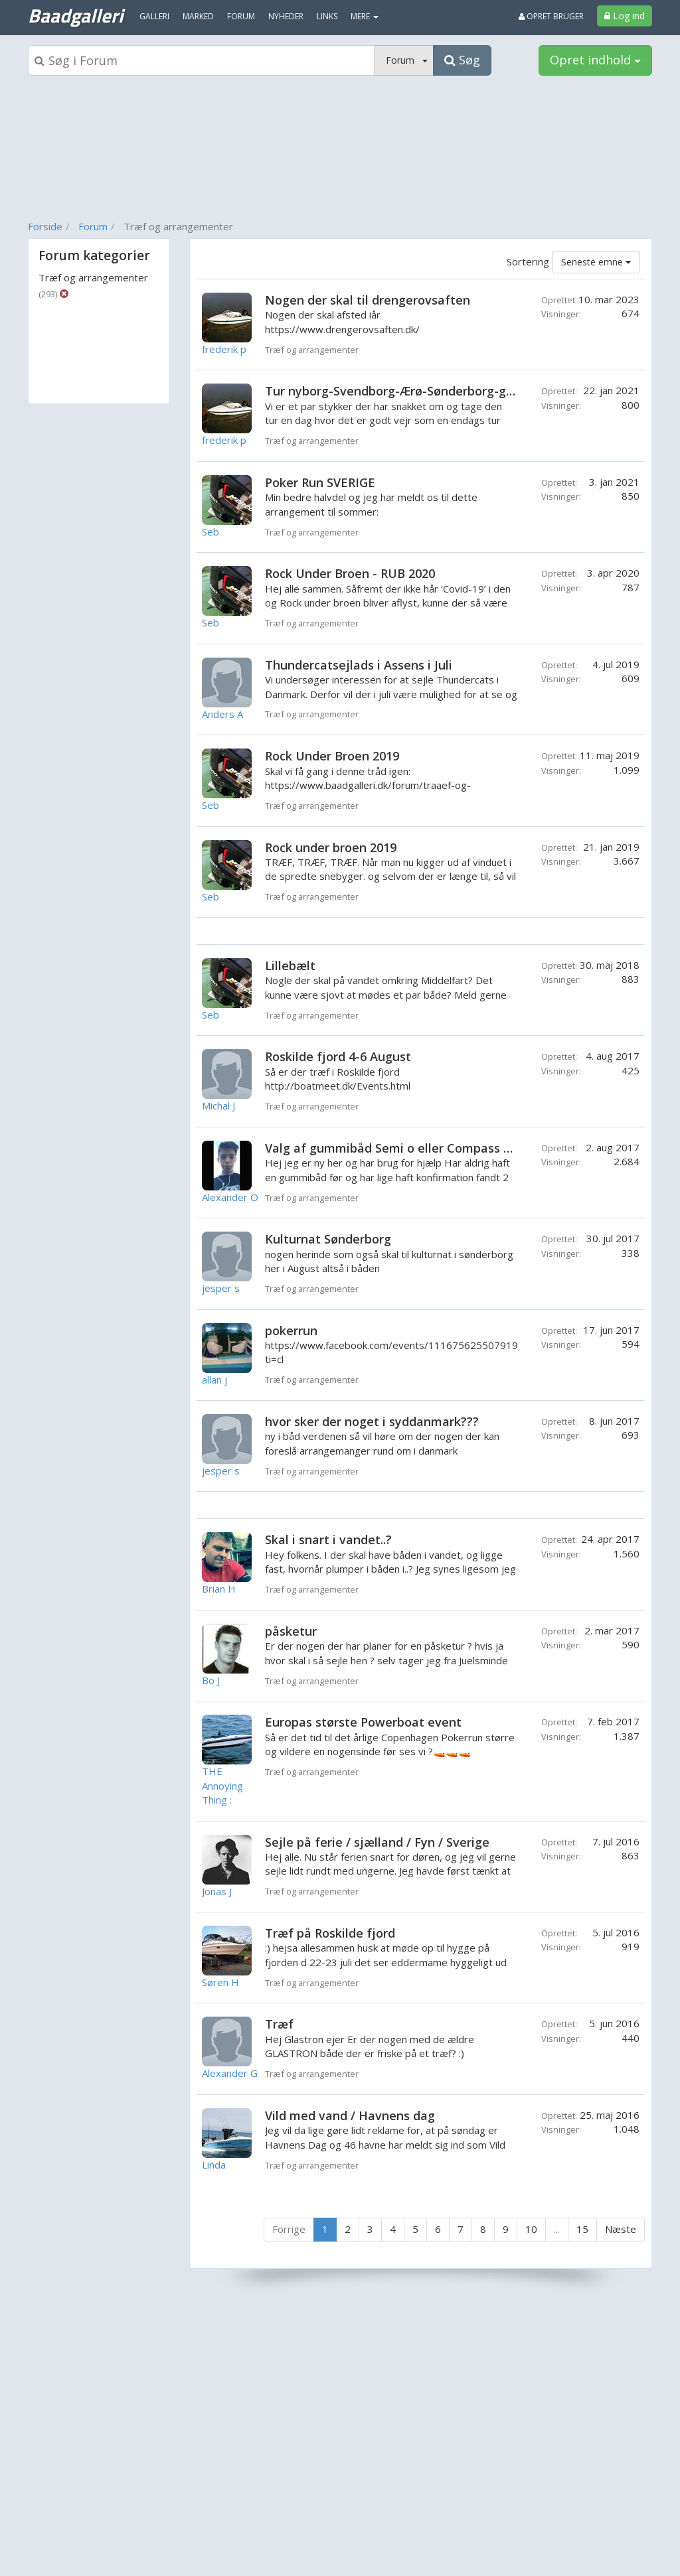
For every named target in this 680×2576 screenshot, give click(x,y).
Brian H (219, 1588)
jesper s (221, 1288)
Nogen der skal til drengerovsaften (367, 300)
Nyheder (285, 16)
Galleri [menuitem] (154, 16)
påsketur (291, 1631)
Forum (93, 226)
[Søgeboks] (201, 60)
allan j (214, 1379)
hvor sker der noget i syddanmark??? (372, 1421)
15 (582, 2229)
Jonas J (217, 1891)
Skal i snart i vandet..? (328, 1539)
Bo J (211, 1680)
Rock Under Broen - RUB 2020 (350, 573)
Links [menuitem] (327, 16)
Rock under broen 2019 (330, 847)
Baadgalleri (75, 15)
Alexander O (230, 1197)
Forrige (288, 2229)
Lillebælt (290, 965)
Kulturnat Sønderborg (328, 1239)
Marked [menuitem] (198, 16)
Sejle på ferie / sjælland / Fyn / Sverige (377, 1842)
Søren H (220, 1982)
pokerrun (291, 1330)
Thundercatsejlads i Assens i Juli (358, 665)
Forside (45, 226)
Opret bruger (551, 16)
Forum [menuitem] (241, 16)
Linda (214, 2164)
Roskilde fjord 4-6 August (338, 1056)
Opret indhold (595, 60)
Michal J (218, 1105)
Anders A (222, 714)
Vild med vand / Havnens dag (350, 2115)
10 (531, 2229)
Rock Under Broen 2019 (332, 756)
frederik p (224, 349)
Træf (279, 2024)
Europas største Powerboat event (363, 1722)
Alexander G (230, 2073)
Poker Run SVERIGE (320, 482)
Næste (620, 2229)
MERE (365, 16)
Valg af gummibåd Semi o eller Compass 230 (394, 1148)
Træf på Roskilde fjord (330, 1933)
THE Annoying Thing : (222, 1785)
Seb (210, 531)
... (557, 2229)
